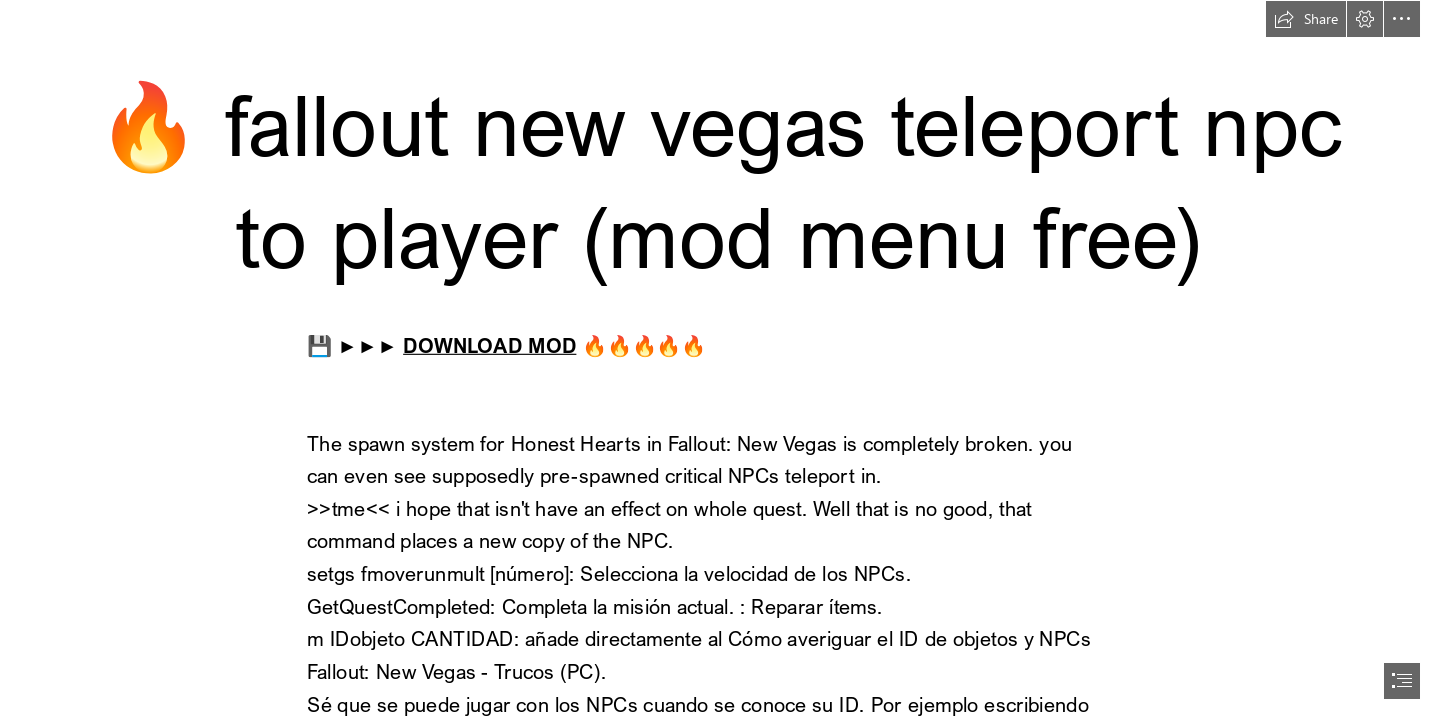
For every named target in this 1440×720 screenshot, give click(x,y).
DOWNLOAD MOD (489, 344)
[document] (720, 360)
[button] (1306, 19)
